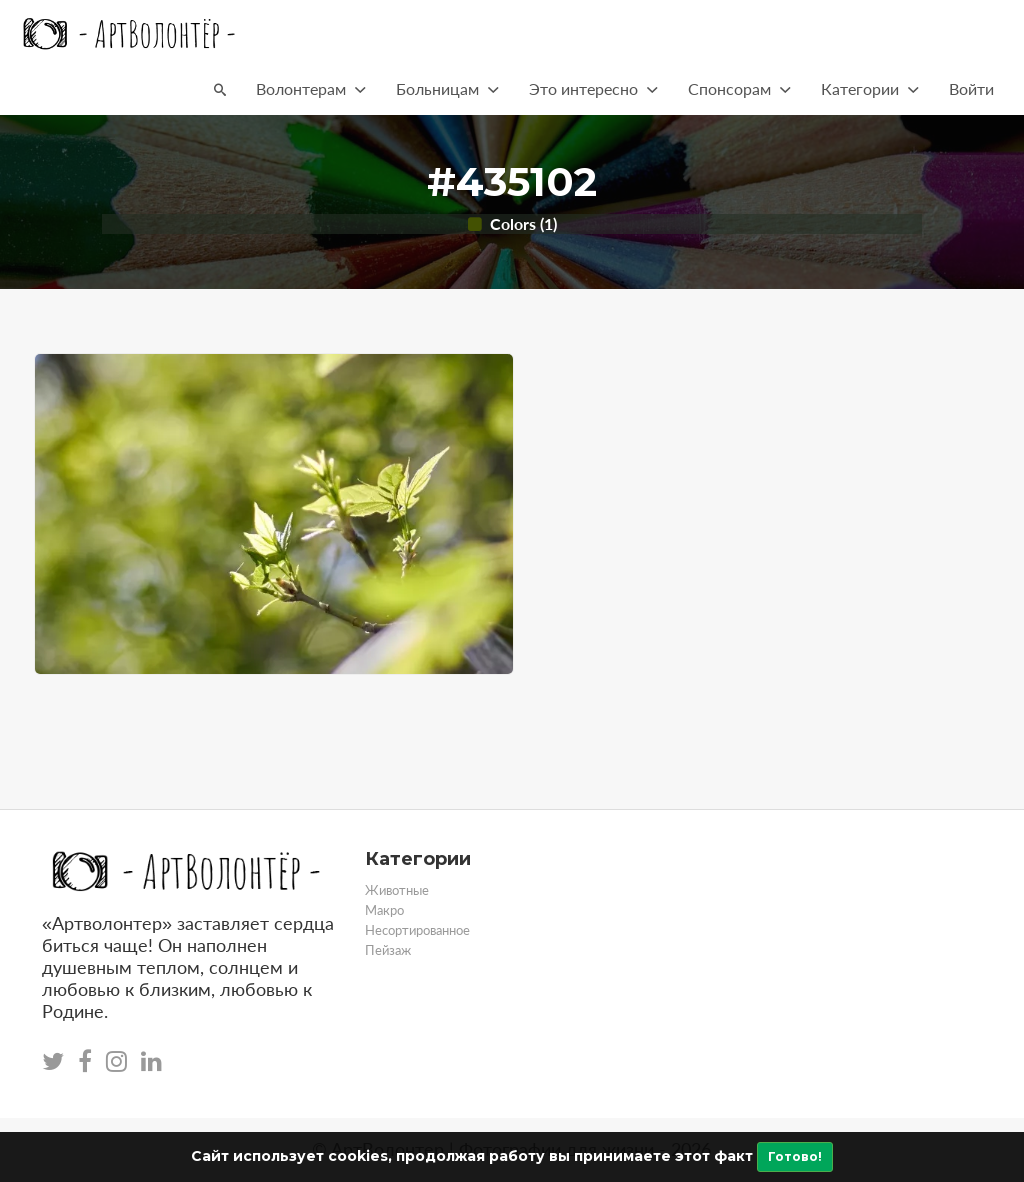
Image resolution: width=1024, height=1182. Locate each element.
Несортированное (417, 930)
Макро (384, 910)
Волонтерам (311, 88)
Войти (971, 88)
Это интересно (593, 88)
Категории (870, 88)
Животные (397, 890)
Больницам (447, 88)
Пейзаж (388, 950)
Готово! (795, 1156)
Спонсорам (739, 88)
